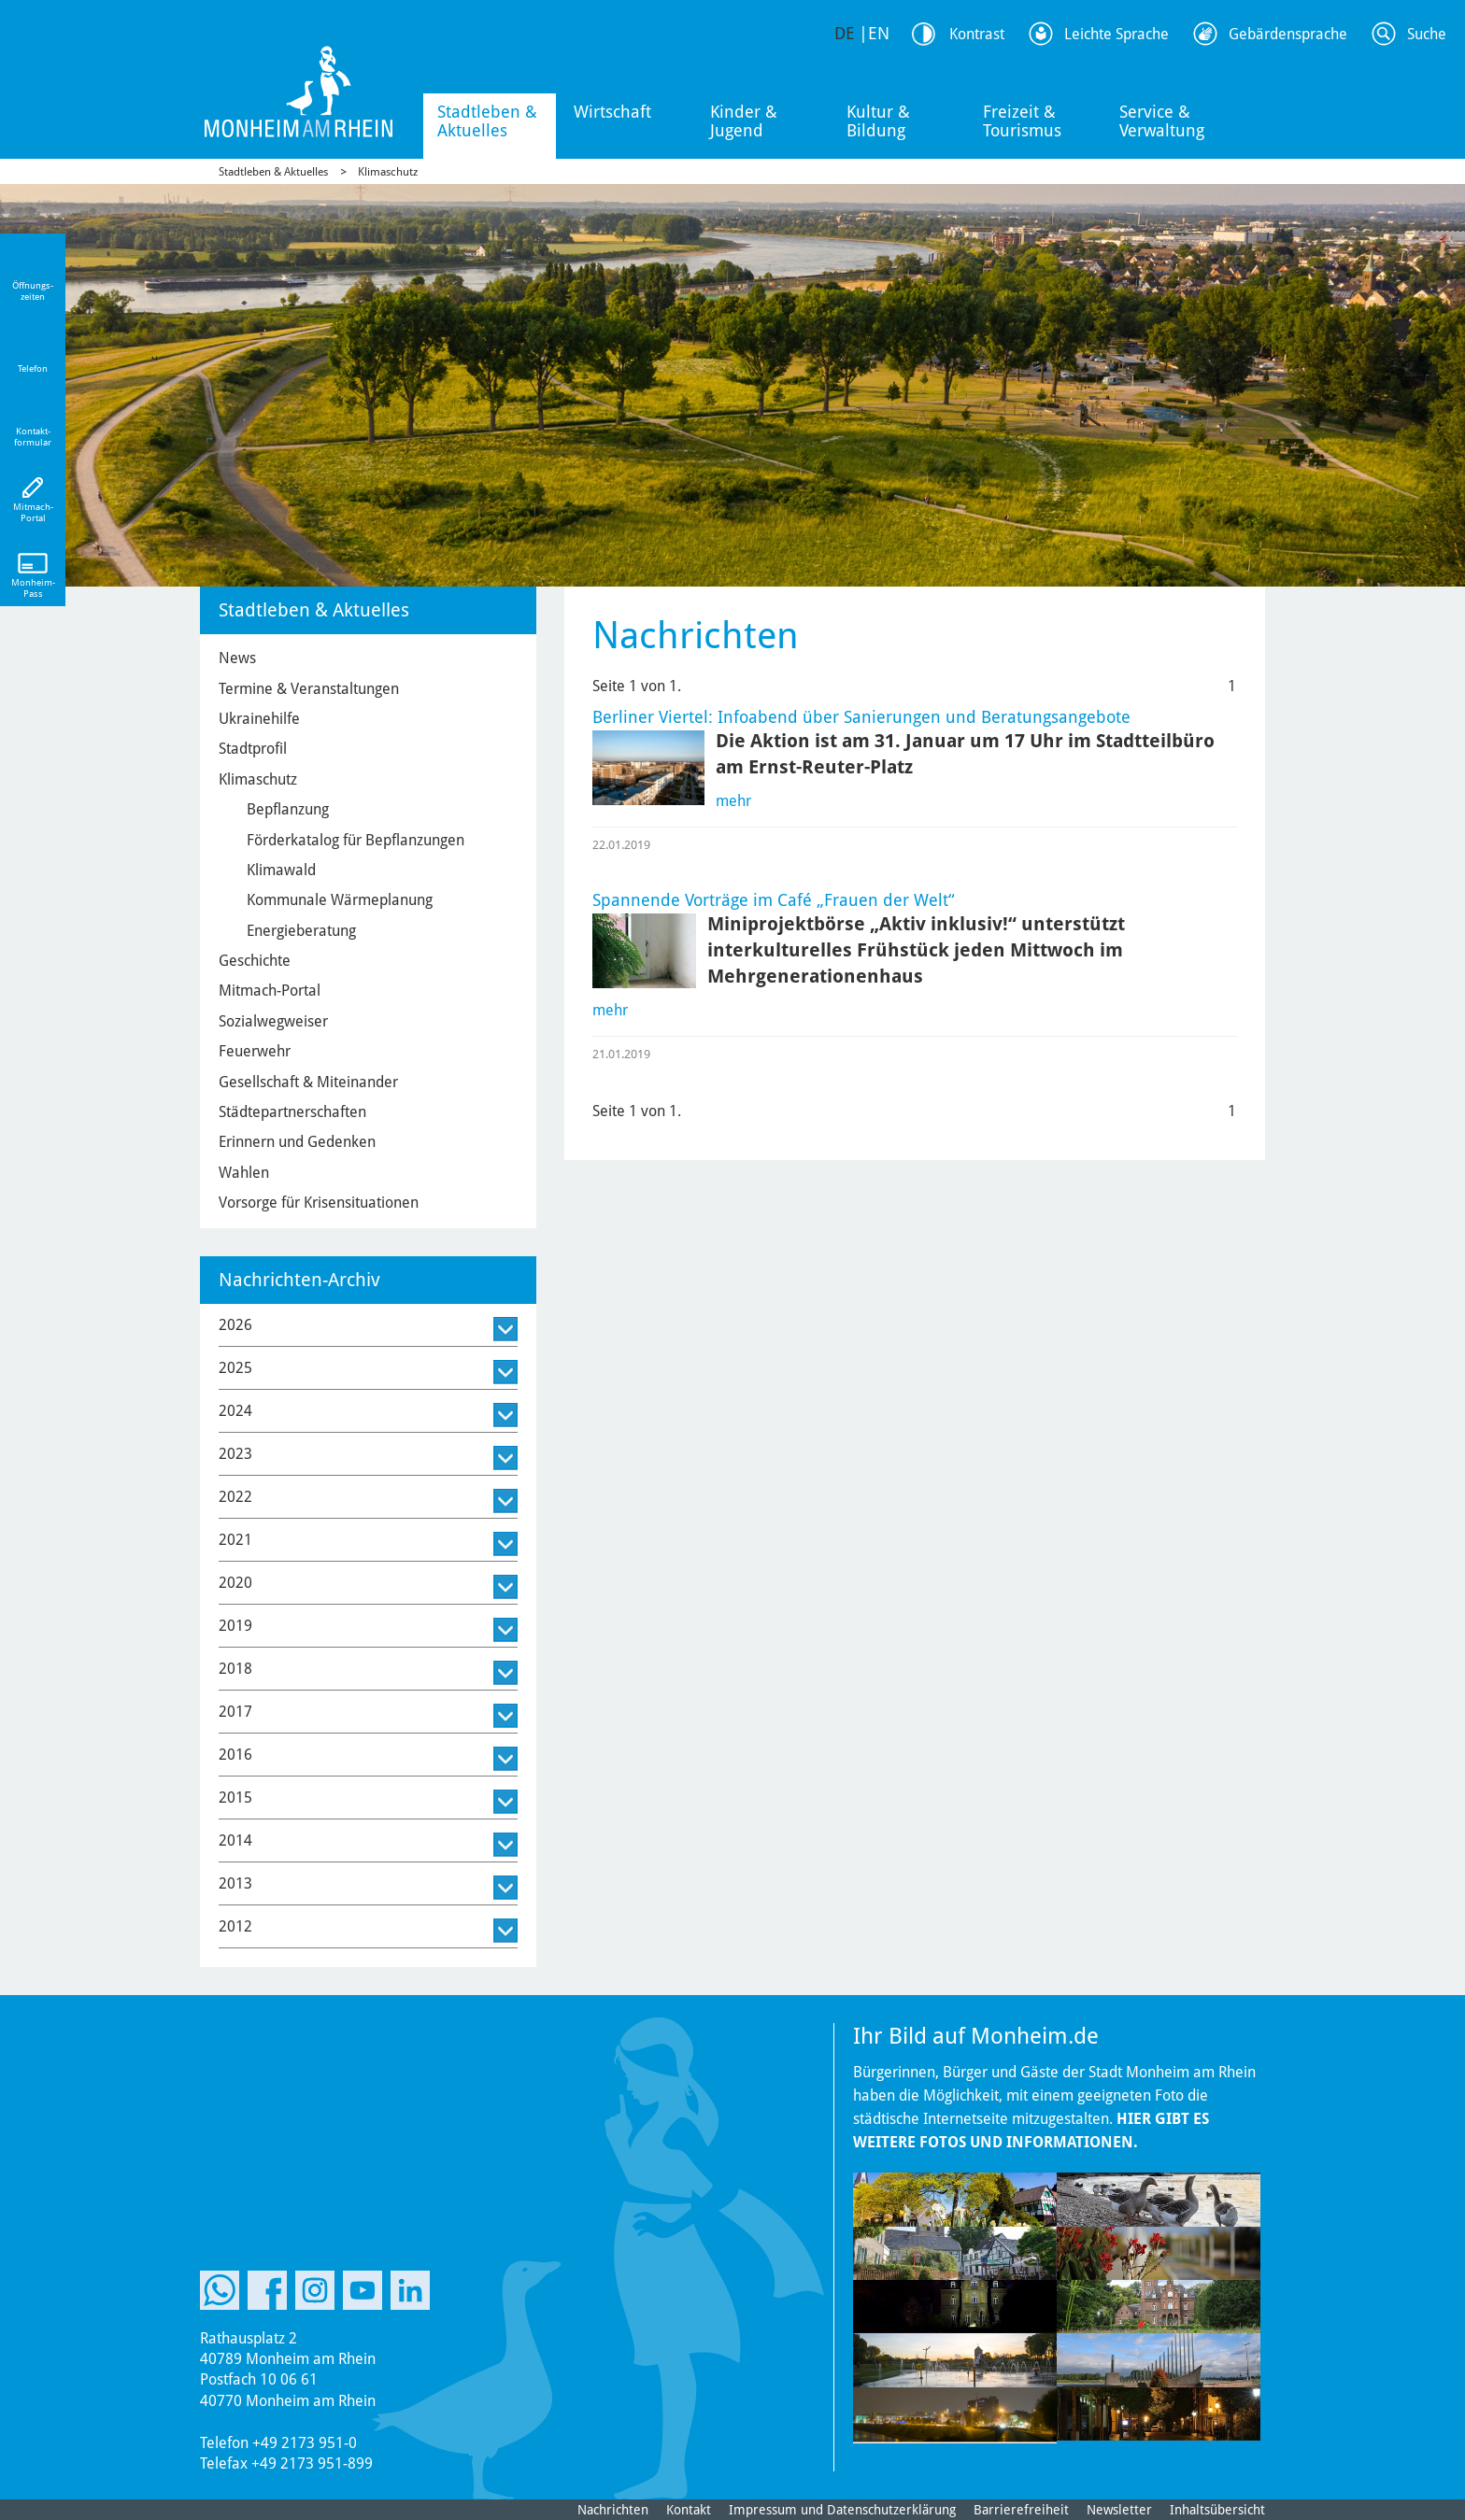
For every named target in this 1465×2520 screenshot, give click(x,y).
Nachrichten (612, 2509)
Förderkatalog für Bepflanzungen (355, 840)
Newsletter (1119, 2509)
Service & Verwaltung (1161, 121)
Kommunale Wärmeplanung (340, 900)
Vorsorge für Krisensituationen (319, 1202)
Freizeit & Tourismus (1022, 121)
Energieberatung (301, 931)
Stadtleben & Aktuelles (487, 121)
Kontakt (688, 2509)
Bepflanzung (288, 809)
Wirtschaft (612, 111)
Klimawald (281, 870)
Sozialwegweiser (273, 1021)
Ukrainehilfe (259, 719)
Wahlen (244, 1173)
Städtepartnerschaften (292, 1112)
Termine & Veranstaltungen (309, 689)
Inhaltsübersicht (1217, 2509)
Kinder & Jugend (743, 121)
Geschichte (255, 961)
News (237, 658)
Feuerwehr (255, 1051)
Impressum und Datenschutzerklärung (842, 2509)
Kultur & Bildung (878, 121)
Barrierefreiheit (1021, 2509)
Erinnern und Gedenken (297, 1142)
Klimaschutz (388, 171)
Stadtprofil (253, 748)
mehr (733, 801)
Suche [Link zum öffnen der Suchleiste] (1426, 34)
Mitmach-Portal (269, 990)
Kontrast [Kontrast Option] (976, 34)
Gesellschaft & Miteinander (308, 1082)
